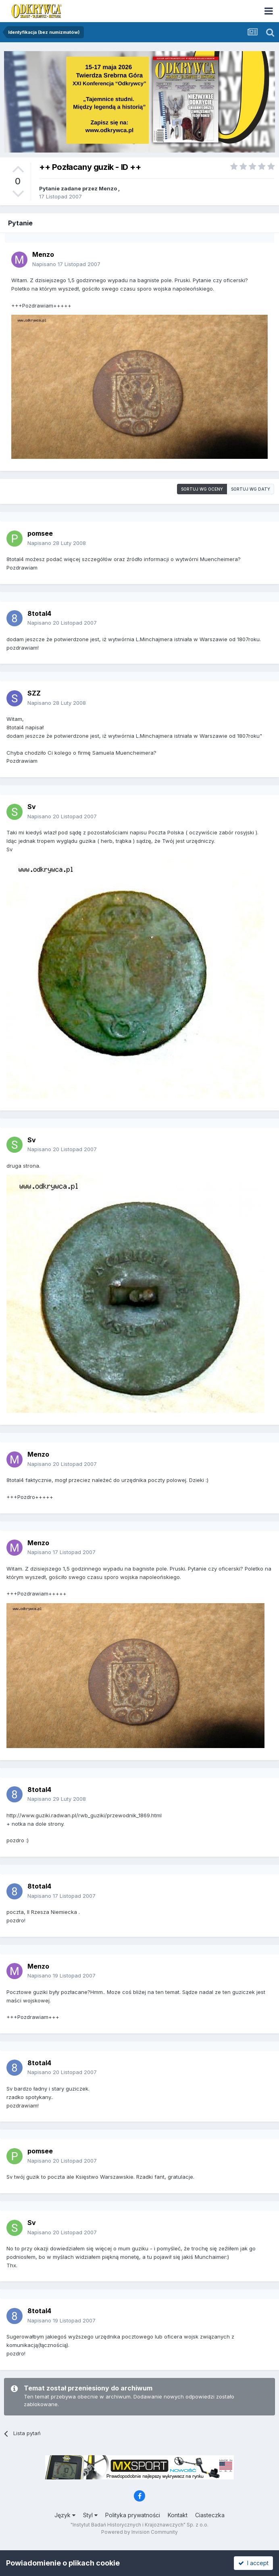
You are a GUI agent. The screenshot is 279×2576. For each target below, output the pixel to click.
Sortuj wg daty (250, 489)
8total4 (39, 613)
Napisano (66, 264)
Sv (31, 807)
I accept (253, 2562)
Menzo (108, 188)
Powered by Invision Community (139, 2532)
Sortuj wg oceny (202, 489)
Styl (90, 2515)
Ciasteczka (210, 2515)
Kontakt (177, 2515)
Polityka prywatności (132, 2515)
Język (64, 2515)
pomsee (40, 533)
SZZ (34, 693)
